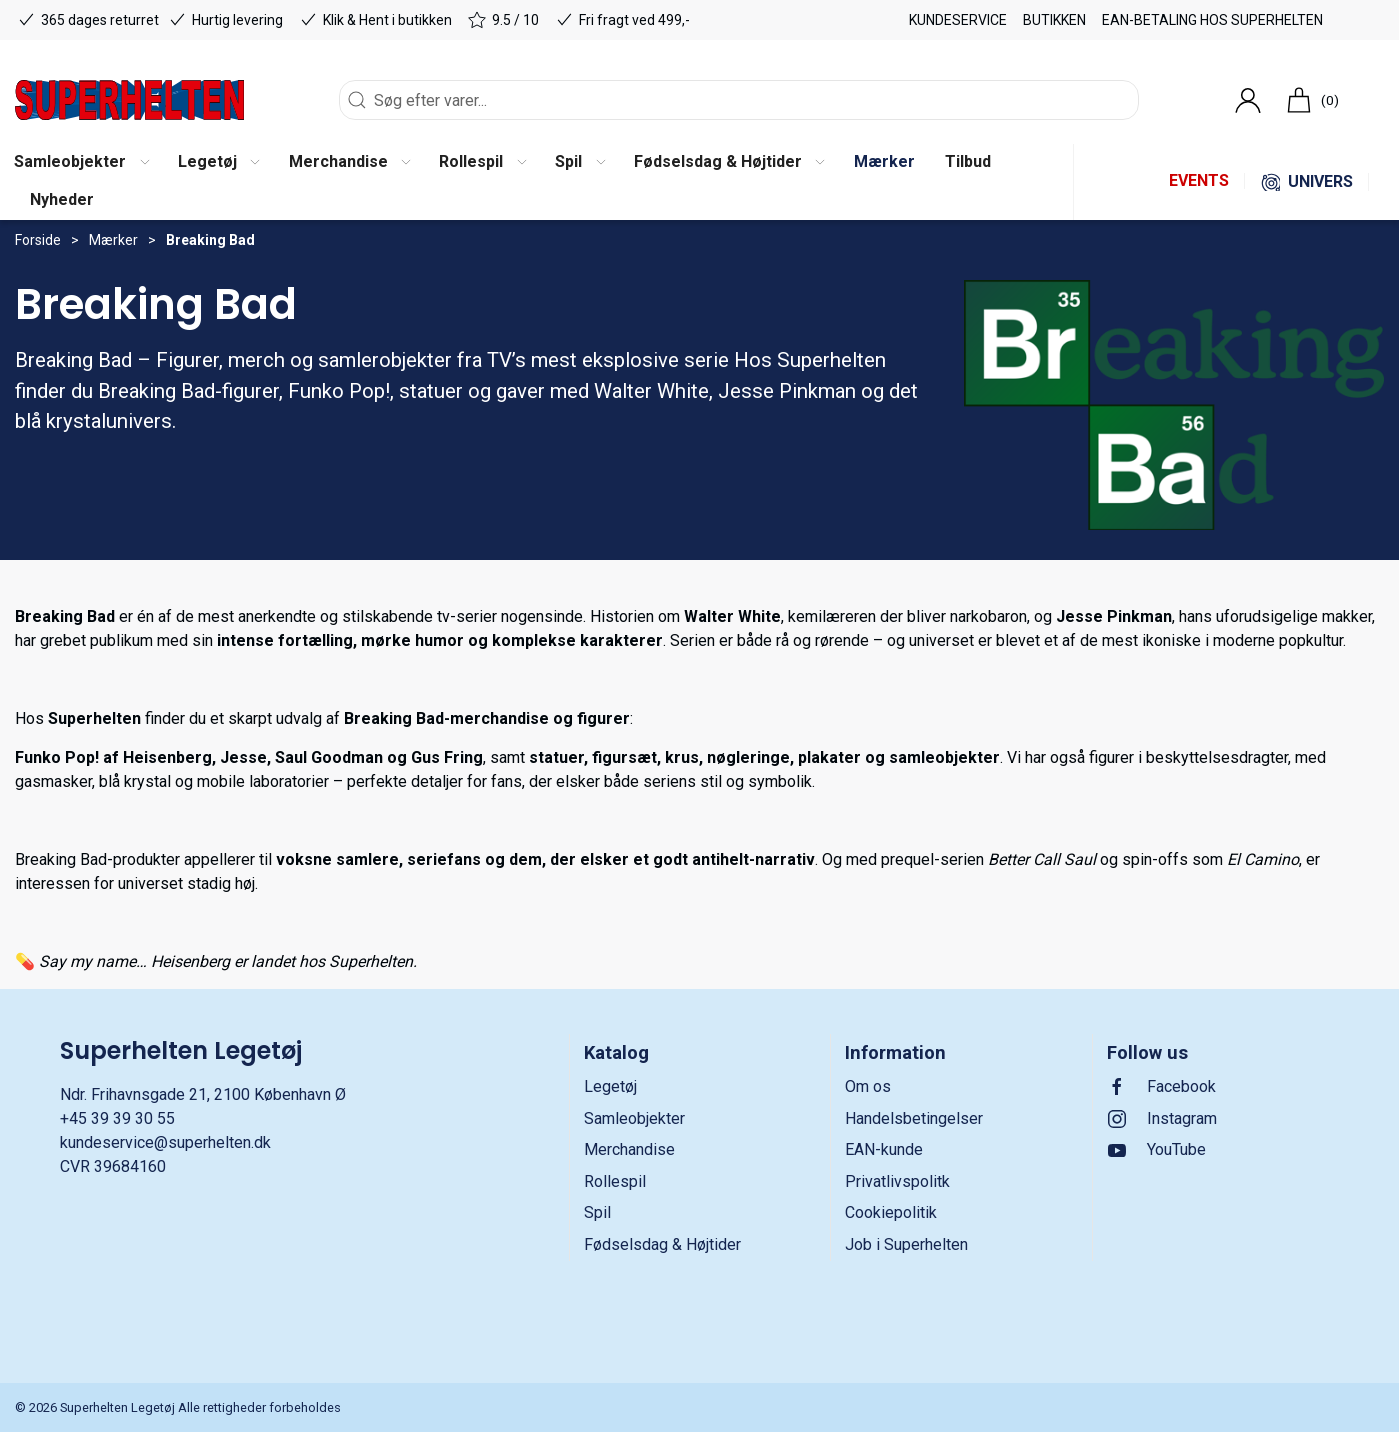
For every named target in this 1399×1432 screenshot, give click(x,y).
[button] (218, 163)
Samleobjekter (634, 1118)
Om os (868, 1086)
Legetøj (610, 1086)
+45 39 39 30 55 (117, 1118)
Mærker (113, 240)
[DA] (129, 100)
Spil (597, 1212)
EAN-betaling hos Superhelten (1212, 20)
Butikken (1054, 20)
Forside (38, 240)
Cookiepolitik (891, 1212)
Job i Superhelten (906, 1244)
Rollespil (615, 1181)
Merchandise (629, 1149)
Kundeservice (958, 20)
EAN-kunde (884, 1149)
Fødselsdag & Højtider (662, 1244)
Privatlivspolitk (897, 1181)
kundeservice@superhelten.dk (165, 1142)
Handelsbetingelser (914, 1118)
